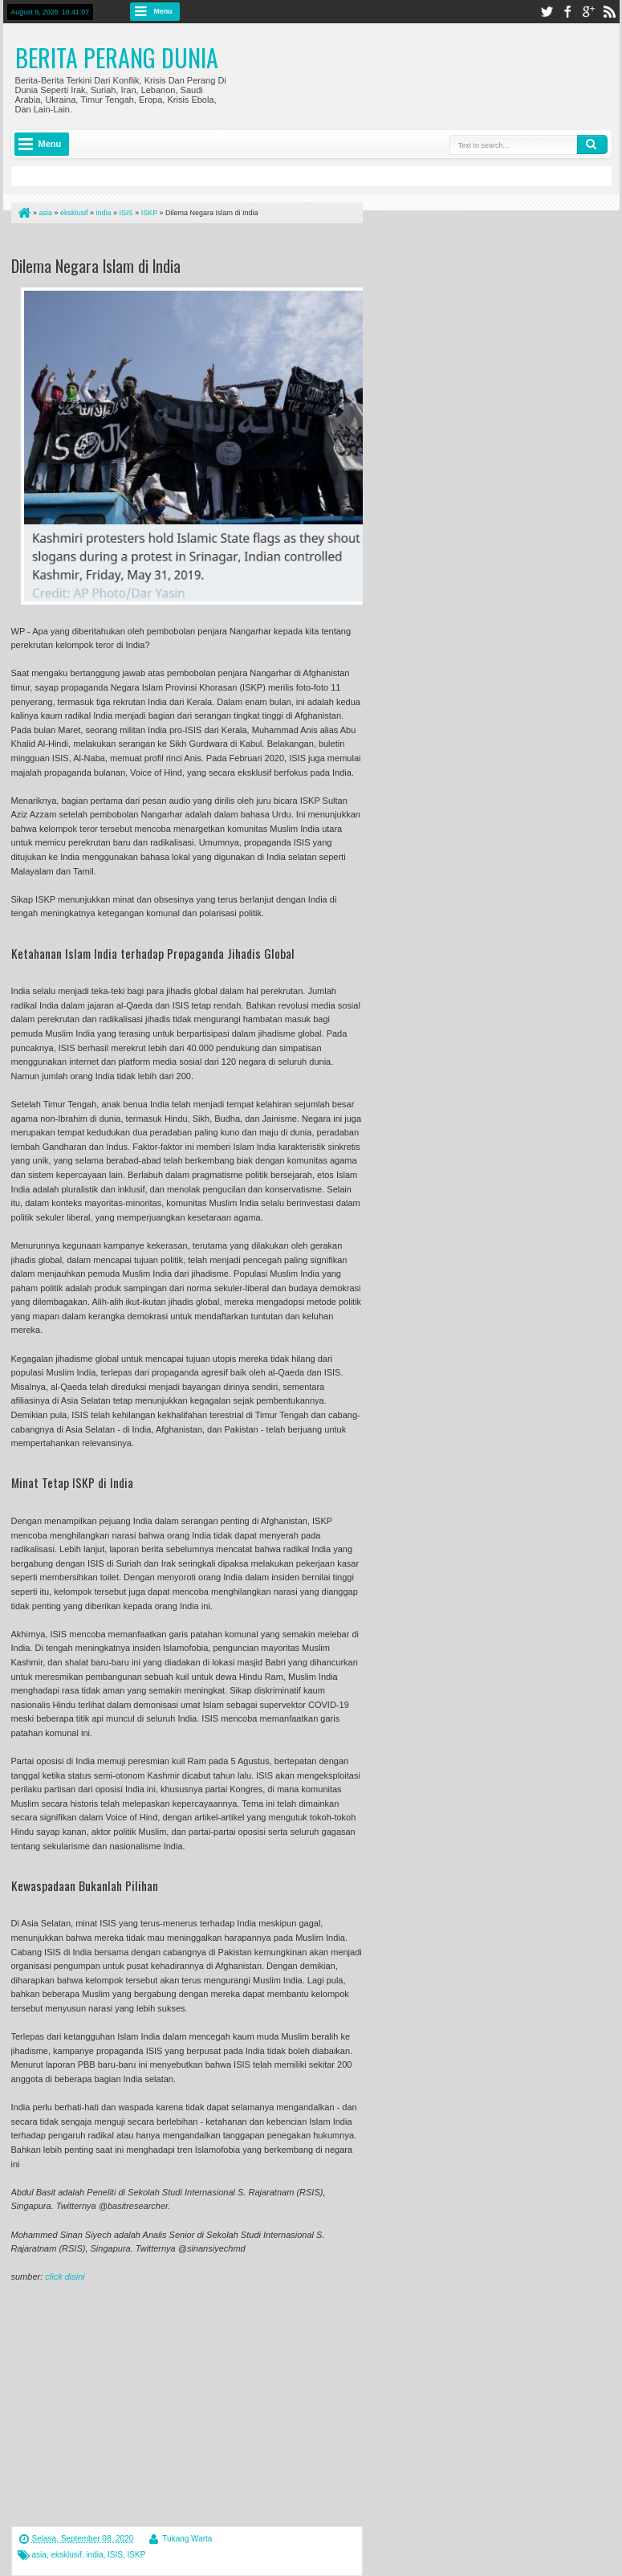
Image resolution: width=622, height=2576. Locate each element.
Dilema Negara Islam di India (96, 266)
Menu (163, 11)
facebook (567, 11)
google (588, 11)
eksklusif (66, 2554)
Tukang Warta (187, 2538)
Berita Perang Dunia (116, 57)
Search (592, 144)
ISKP (137, 2554)
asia (39, 2554)
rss (609, 11)
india (94, 2554)
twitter (546, 11)
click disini (65, 2276)
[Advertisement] (199, 243)
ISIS (115, 2554)
